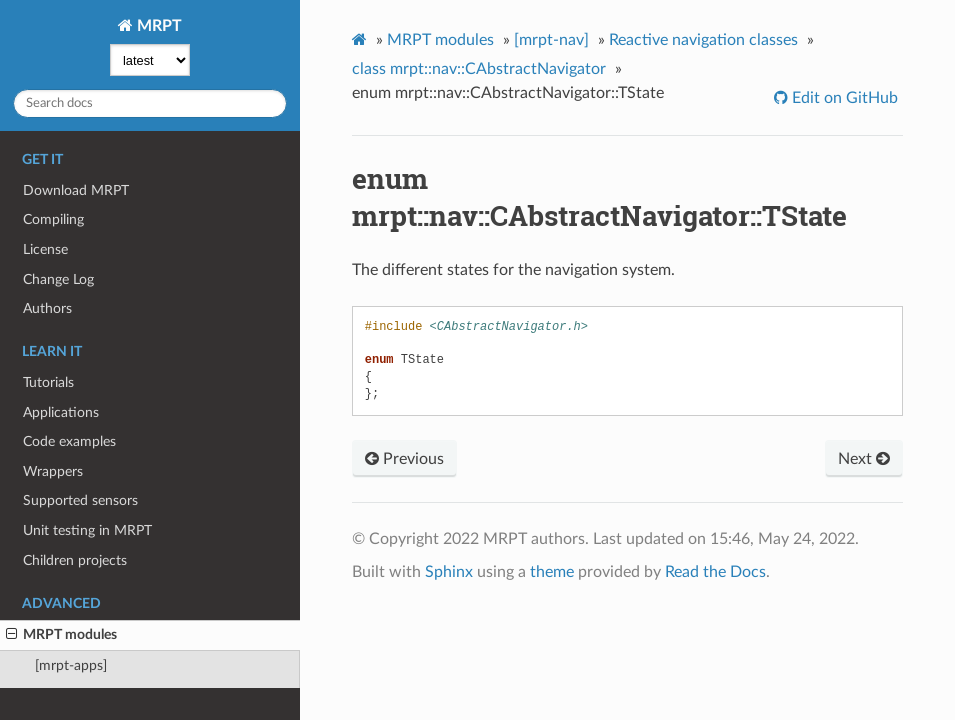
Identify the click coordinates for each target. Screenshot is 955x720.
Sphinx (449, 572)
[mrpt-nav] (551, 40)
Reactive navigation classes (703, 40)
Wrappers (53, 471)
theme (552, 572)
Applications (61, 412)
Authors (47, 308)
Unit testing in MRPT (87, 530)
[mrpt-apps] (71, 665)
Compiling (53, 219)
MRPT (157, 26)
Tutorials (48, 382)
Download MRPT (76, 190)
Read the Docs (715, 572)
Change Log (58, 279)
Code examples (69, 441)
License (45, 249)
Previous (404, 459)
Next (864, 459)
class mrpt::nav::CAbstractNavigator (479, 69)
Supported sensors (80, 500)
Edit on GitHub (843, 98)
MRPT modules (61, 635)
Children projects (75, 560)
